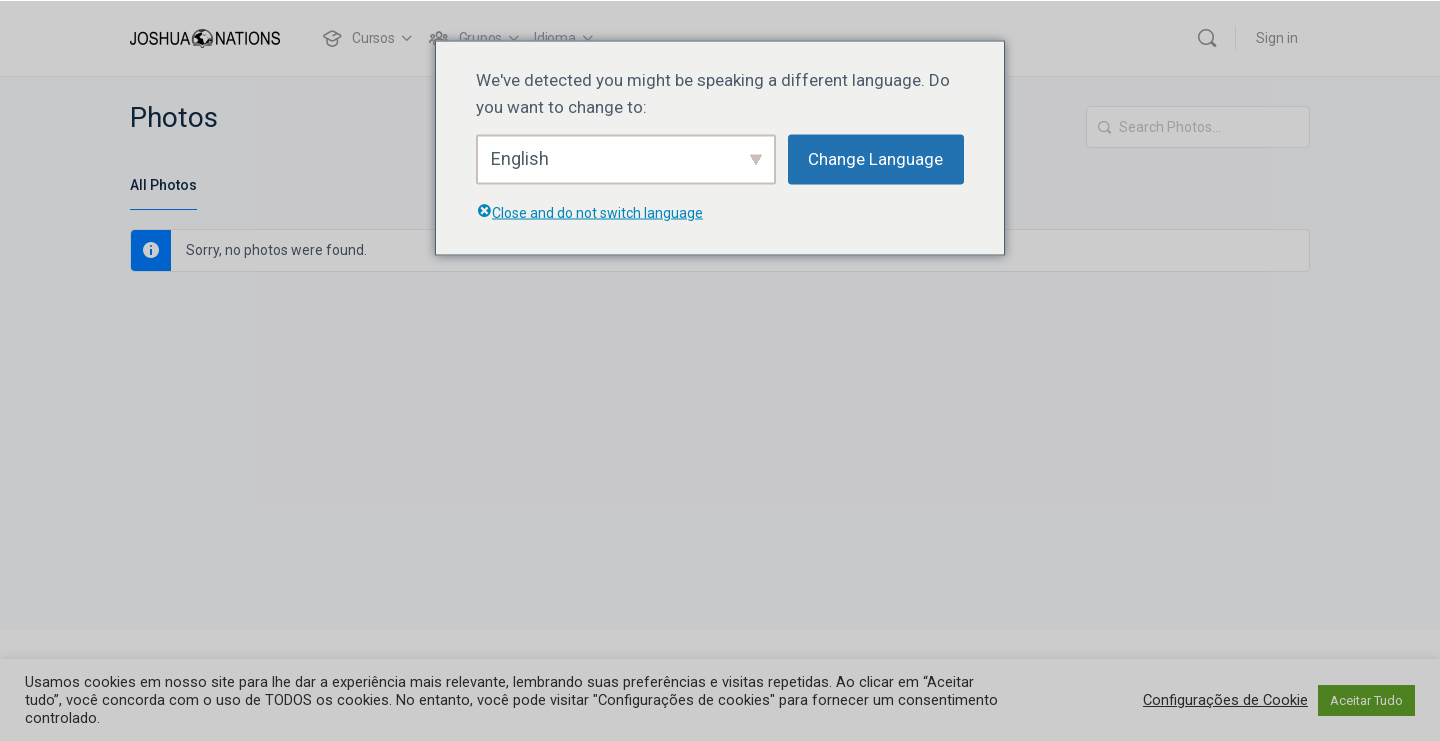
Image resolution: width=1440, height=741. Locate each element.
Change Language (875, 159)
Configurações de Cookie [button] (1225, 700)
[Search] (1207, 38)
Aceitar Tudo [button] (1366, 700)
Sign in (1277, 38)
